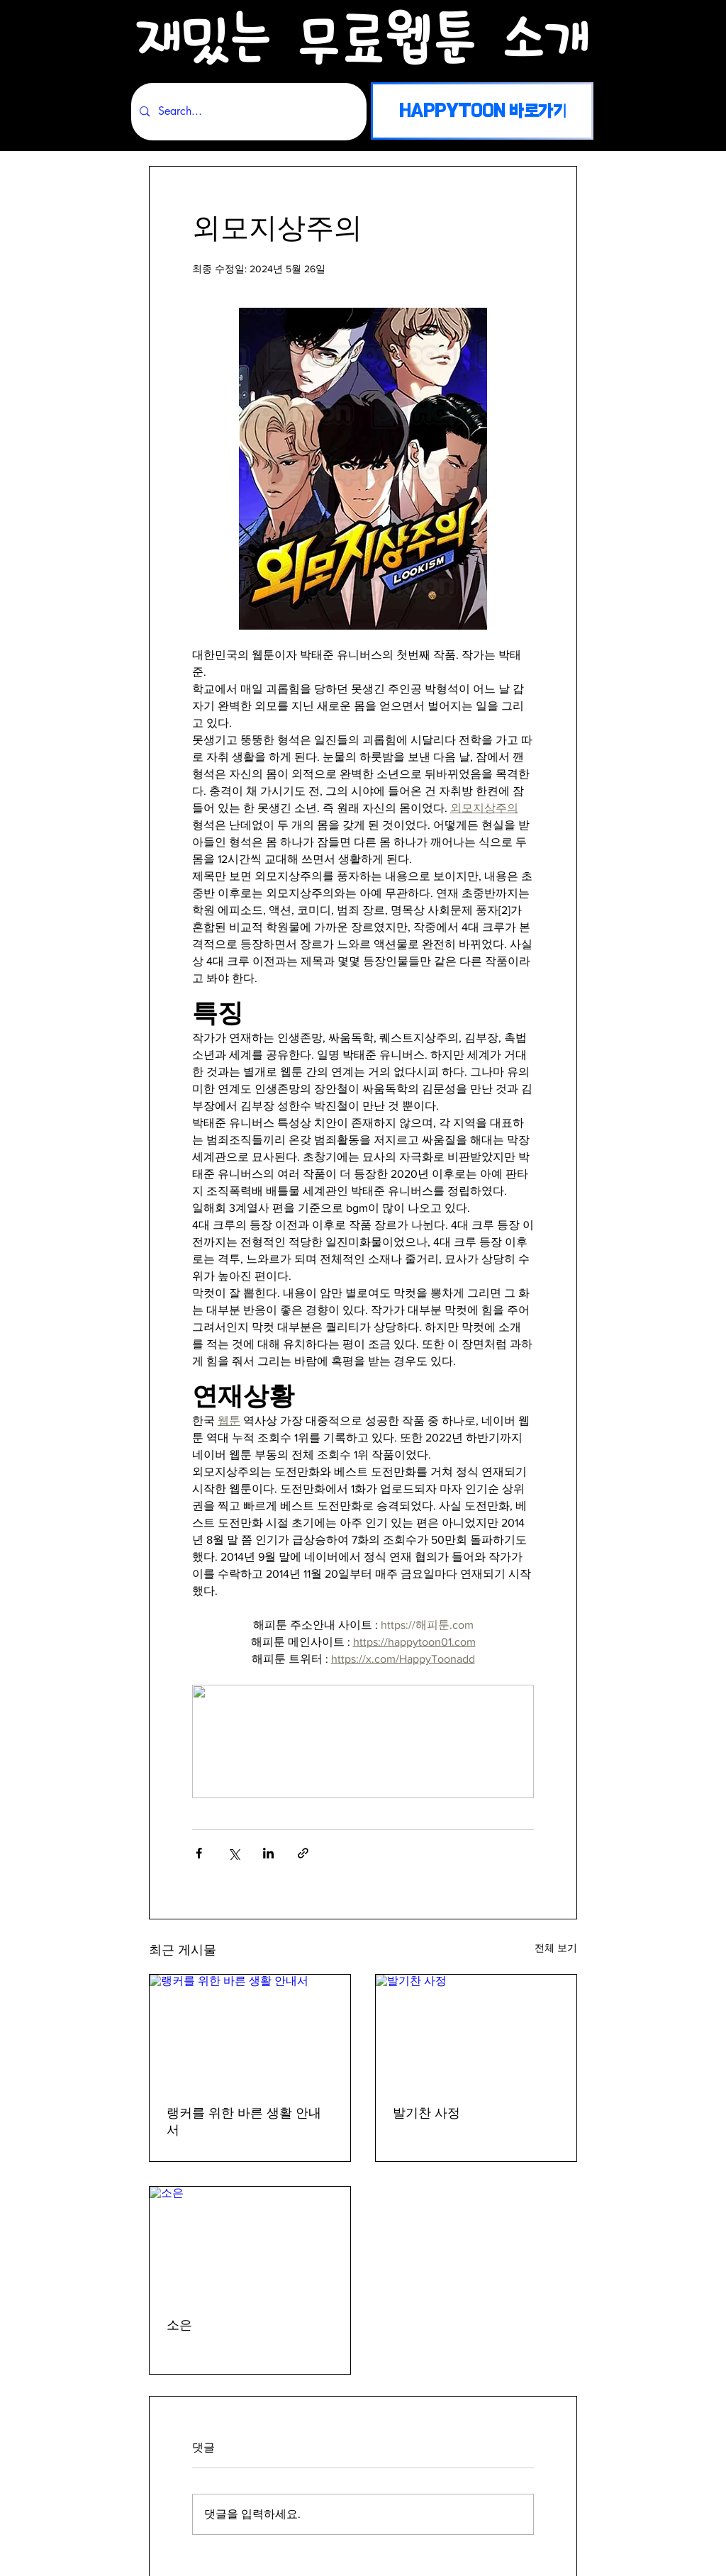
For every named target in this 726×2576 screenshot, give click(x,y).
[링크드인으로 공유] (268, 1853)
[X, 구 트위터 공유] (233, 1853)
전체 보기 (556, 1947)
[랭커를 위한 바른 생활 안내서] (250, 2031)
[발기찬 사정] (476, 2031)
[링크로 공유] (303, 1853)
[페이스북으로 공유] (199, 1853)
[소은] (250, 2243)
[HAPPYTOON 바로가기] (482, 111)
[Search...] (247, 111)
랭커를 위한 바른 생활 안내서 (244, 2122)
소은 (179, 2325)
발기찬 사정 (426, 2113)
